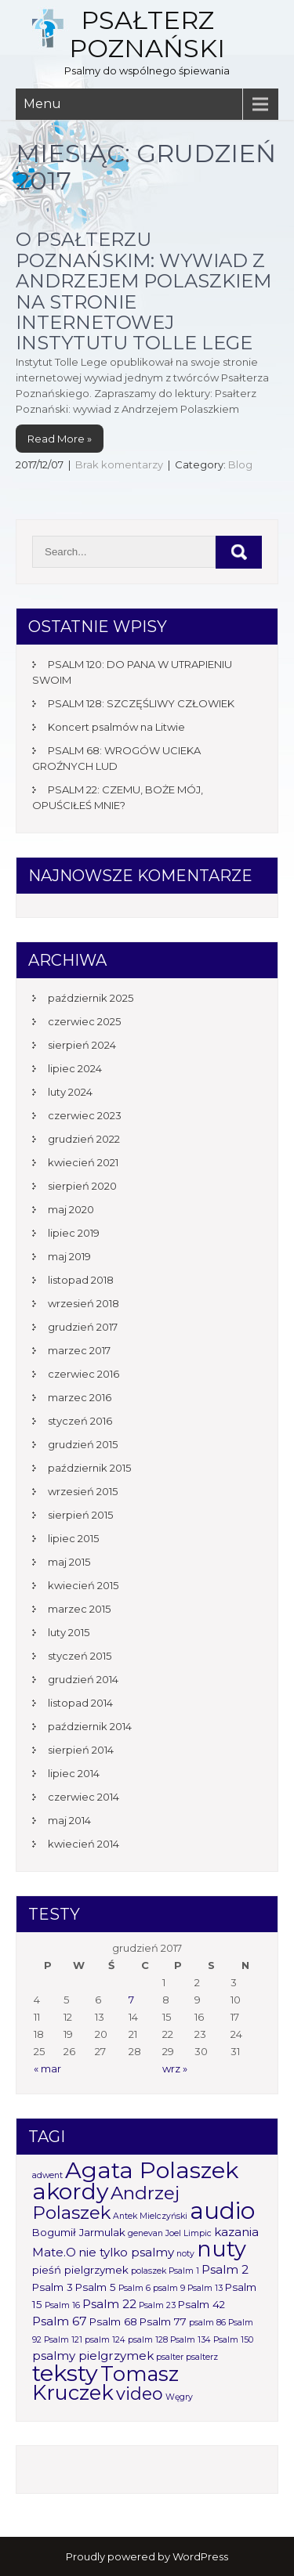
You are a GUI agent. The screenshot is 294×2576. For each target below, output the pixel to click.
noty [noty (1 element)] (185, 2254)
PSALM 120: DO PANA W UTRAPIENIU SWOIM (132, 672)
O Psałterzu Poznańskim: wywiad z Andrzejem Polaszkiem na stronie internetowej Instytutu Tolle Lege (143, 291)
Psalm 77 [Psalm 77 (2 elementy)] (163, 2321)
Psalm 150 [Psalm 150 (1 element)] (233, 2340)
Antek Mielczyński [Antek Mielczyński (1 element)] (150, 2216)
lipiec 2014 (74, 1773)
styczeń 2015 (79, 1655)
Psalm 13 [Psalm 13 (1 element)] (205, 2288)
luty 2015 (68, 1632)
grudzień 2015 (83, 1444)
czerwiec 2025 (84, 1021)
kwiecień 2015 (83, 1585)
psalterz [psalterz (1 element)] (202, 2357)
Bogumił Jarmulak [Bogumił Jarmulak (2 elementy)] (78, 2232)
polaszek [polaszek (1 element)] (148, 2271)
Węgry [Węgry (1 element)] (179, 2397)
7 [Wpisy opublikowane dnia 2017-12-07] (131, 1999)
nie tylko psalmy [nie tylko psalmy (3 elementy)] (126, 2252)
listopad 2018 (81, 1280)
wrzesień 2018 (83, 1303)
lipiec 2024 (75, 1068)
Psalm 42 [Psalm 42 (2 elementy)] (201, 2304)
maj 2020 (71, 1209)
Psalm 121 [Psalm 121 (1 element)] (63, 2340)
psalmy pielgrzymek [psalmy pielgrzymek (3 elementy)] (93, 2355)
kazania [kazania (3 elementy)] (236, 2231)
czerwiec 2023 (85, 1115)
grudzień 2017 (83, 1327)
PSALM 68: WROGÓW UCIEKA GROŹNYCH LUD (116, 758)
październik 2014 (90, 1726)
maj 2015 (69, 1561)
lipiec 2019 (74, 1233)
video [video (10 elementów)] (139, 2393)
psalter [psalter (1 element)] (169, 2357)
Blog (240, 464)
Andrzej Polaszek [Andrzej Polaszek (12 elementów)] (106, 2203)
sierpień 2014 (81, 1749)
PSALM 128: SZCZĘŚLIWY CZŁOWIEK (141, 703)
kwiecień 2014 (83, 1843)
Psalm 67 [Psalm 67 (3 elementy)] (59, 2321)
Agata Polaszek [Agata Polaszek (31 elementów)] (151, 2170)
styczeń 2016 (80, 1420)
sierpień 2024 (82, 1045)
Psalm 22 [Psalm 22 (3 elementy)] (109, 2303)
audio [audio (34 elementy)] (222, 2210)
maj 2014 (69, 1820)
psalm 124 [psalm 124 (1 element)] (105, 2340)
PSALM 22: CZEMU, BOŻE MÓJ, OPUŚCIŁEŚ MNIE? (117, 797)
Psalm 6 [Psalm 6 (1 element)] (134, 2288)
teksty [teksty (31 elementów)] (65, 2372)
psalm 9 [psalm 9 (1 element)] (169, 2288)
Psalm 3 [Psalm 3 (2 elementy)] (52, 2287)
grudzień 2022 (84, 1139)
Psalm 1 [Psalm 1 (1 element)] (184, 2271)
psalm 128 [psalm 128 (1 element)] (148, 2340)
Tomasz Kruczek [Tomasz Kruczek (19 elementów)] (105, 2382)
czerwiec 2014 (83, 1796)
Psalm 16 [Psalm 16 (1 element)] (62, 2305)
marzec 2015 (79, 1608)
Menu (42, 103)
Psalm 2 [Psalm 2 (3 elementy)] (225, 2269)
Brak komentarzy (119, 464)
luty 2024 (70, 1092)
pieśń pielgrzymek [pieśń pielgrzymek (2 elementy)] (80, 2269)
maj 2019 (69, 1256)
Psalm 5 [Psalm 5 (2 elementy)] (95, 2287)
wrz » (174, 2068)
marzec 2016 (79, 1397)
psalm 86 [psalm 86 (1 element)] (207, 2323)
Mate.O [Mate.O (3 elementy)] (54, 2252)
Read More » (59, 438)
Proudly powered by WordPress (147, 2556)
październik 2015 (89, 1467)
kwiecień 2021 (83, 1162)
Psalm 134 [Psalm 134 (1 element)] (190, 2340)
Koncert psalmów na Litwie (116, 727)
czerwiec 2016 (83, 1373)
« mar (47, 2068)
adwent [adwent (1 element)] (47, 2175)
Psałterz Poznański (147, 34)
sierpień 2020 (82, 1186)
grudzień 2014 (83, 1679)
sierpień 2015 (80, 1514)
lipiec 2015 (73, 1538)
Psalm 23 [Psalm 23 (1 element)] (157, 2305)
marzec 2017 (79, 1350)
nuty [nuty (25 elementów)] (221, 2249)
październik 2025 (90, 998)
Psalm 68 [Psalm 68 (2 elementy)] (113, 2321)
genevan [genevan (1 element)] (145, 2233)
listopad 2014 (80, 1702)
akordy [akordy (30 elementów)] (70, 2191)
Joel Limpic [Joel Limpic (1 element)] (188, 2233)
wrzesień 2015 (83, 1491)
